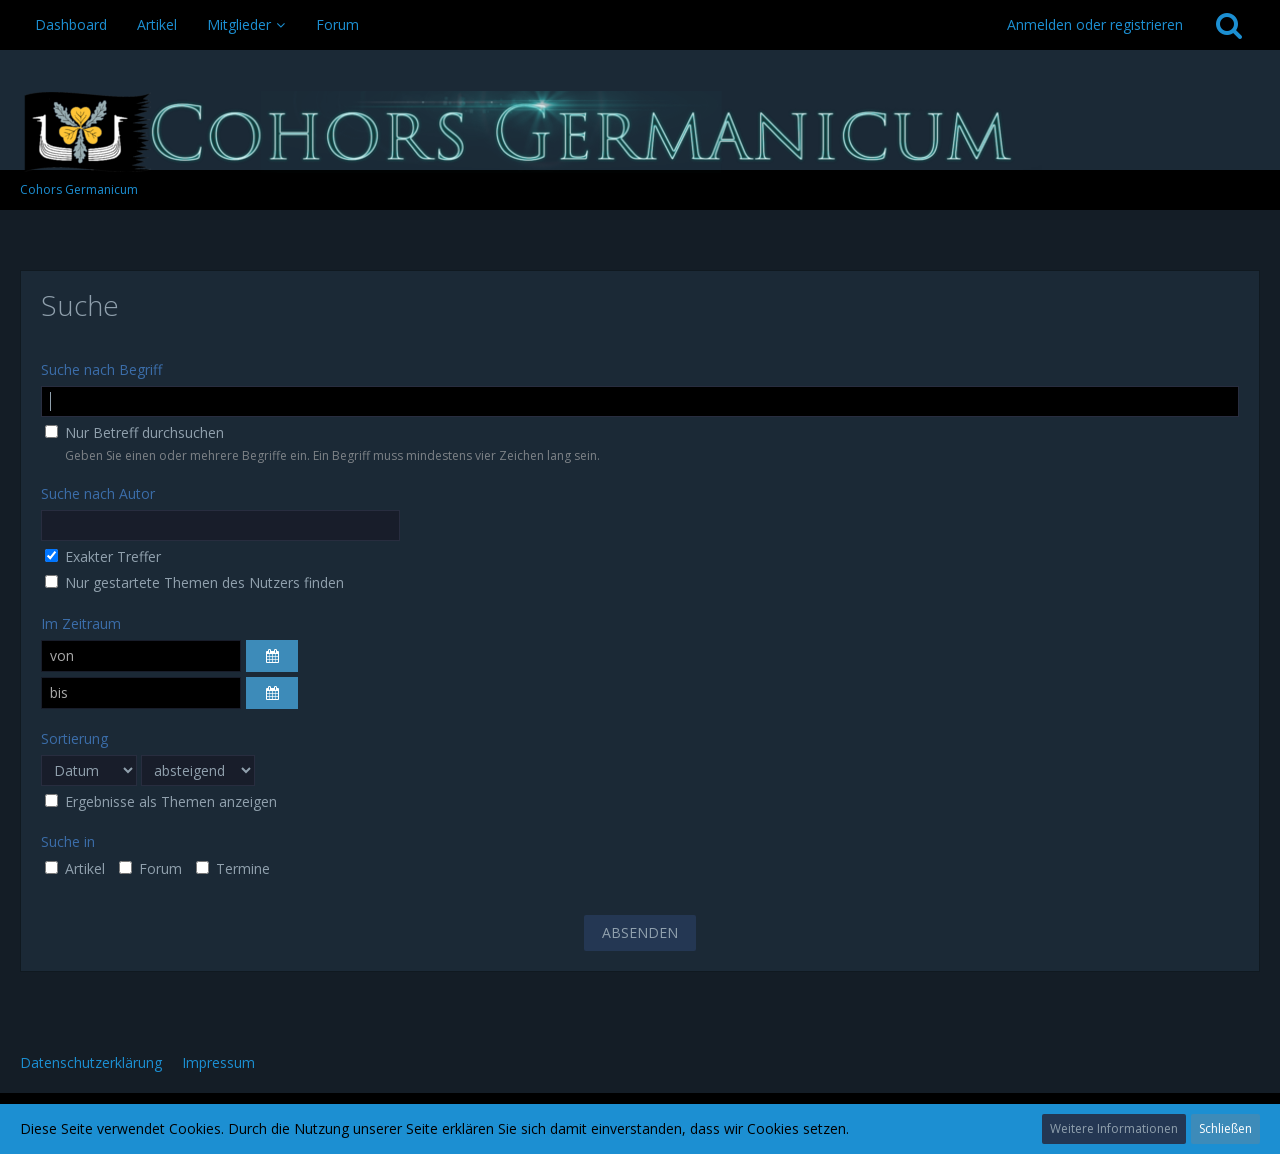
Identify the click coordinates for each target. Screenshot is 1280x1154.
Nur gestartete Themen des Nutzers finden (194, 582)
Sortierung (74, 738)
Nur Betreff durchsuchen (134, 432)
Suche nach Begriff (101, 369)
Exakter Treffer (103, 556)
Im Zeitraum (81, 623)
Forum (150, 868)
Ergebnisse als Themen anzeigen (161, 801)
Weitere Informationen (1114, 1128)
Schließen (1225, 1128)
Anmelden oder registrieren (1095, 24)
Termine (233, 868)
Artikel (75, 868)
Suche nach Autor (98, 493)
